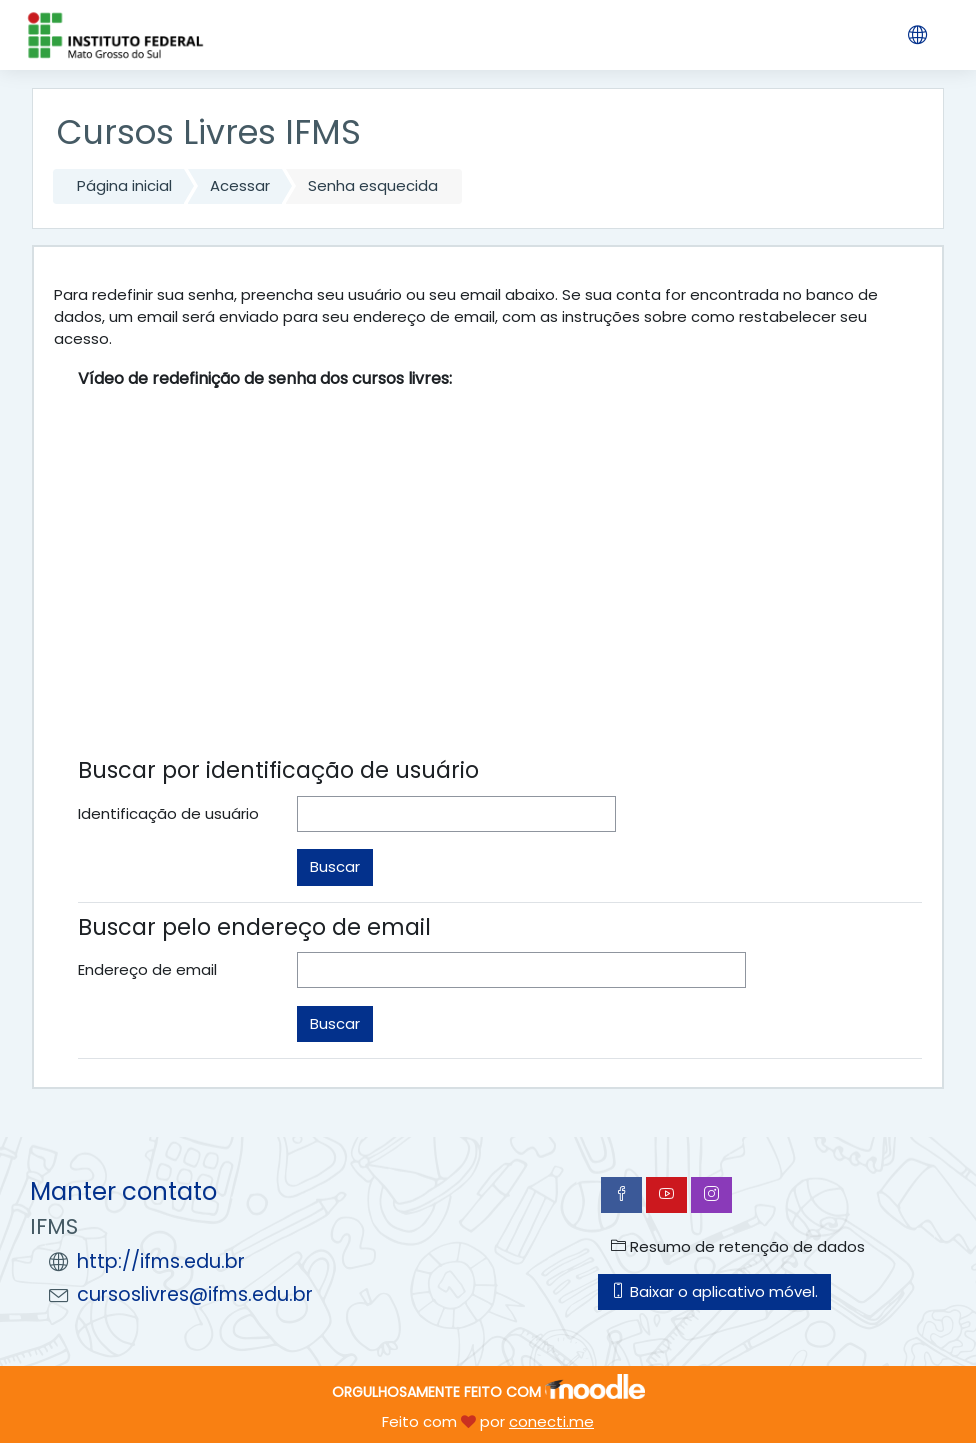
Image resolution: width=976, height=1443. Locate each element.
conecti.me (551, 1421)
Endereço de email (147, 969)
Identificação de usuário (168, 813)
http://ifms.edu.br (161, 1261)
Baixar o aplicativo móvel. (714, 1291)
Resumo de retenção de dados (738, 1246)
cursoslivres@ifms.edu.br (195, 1294)
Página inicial (124, 185)
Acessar (240, 185)
